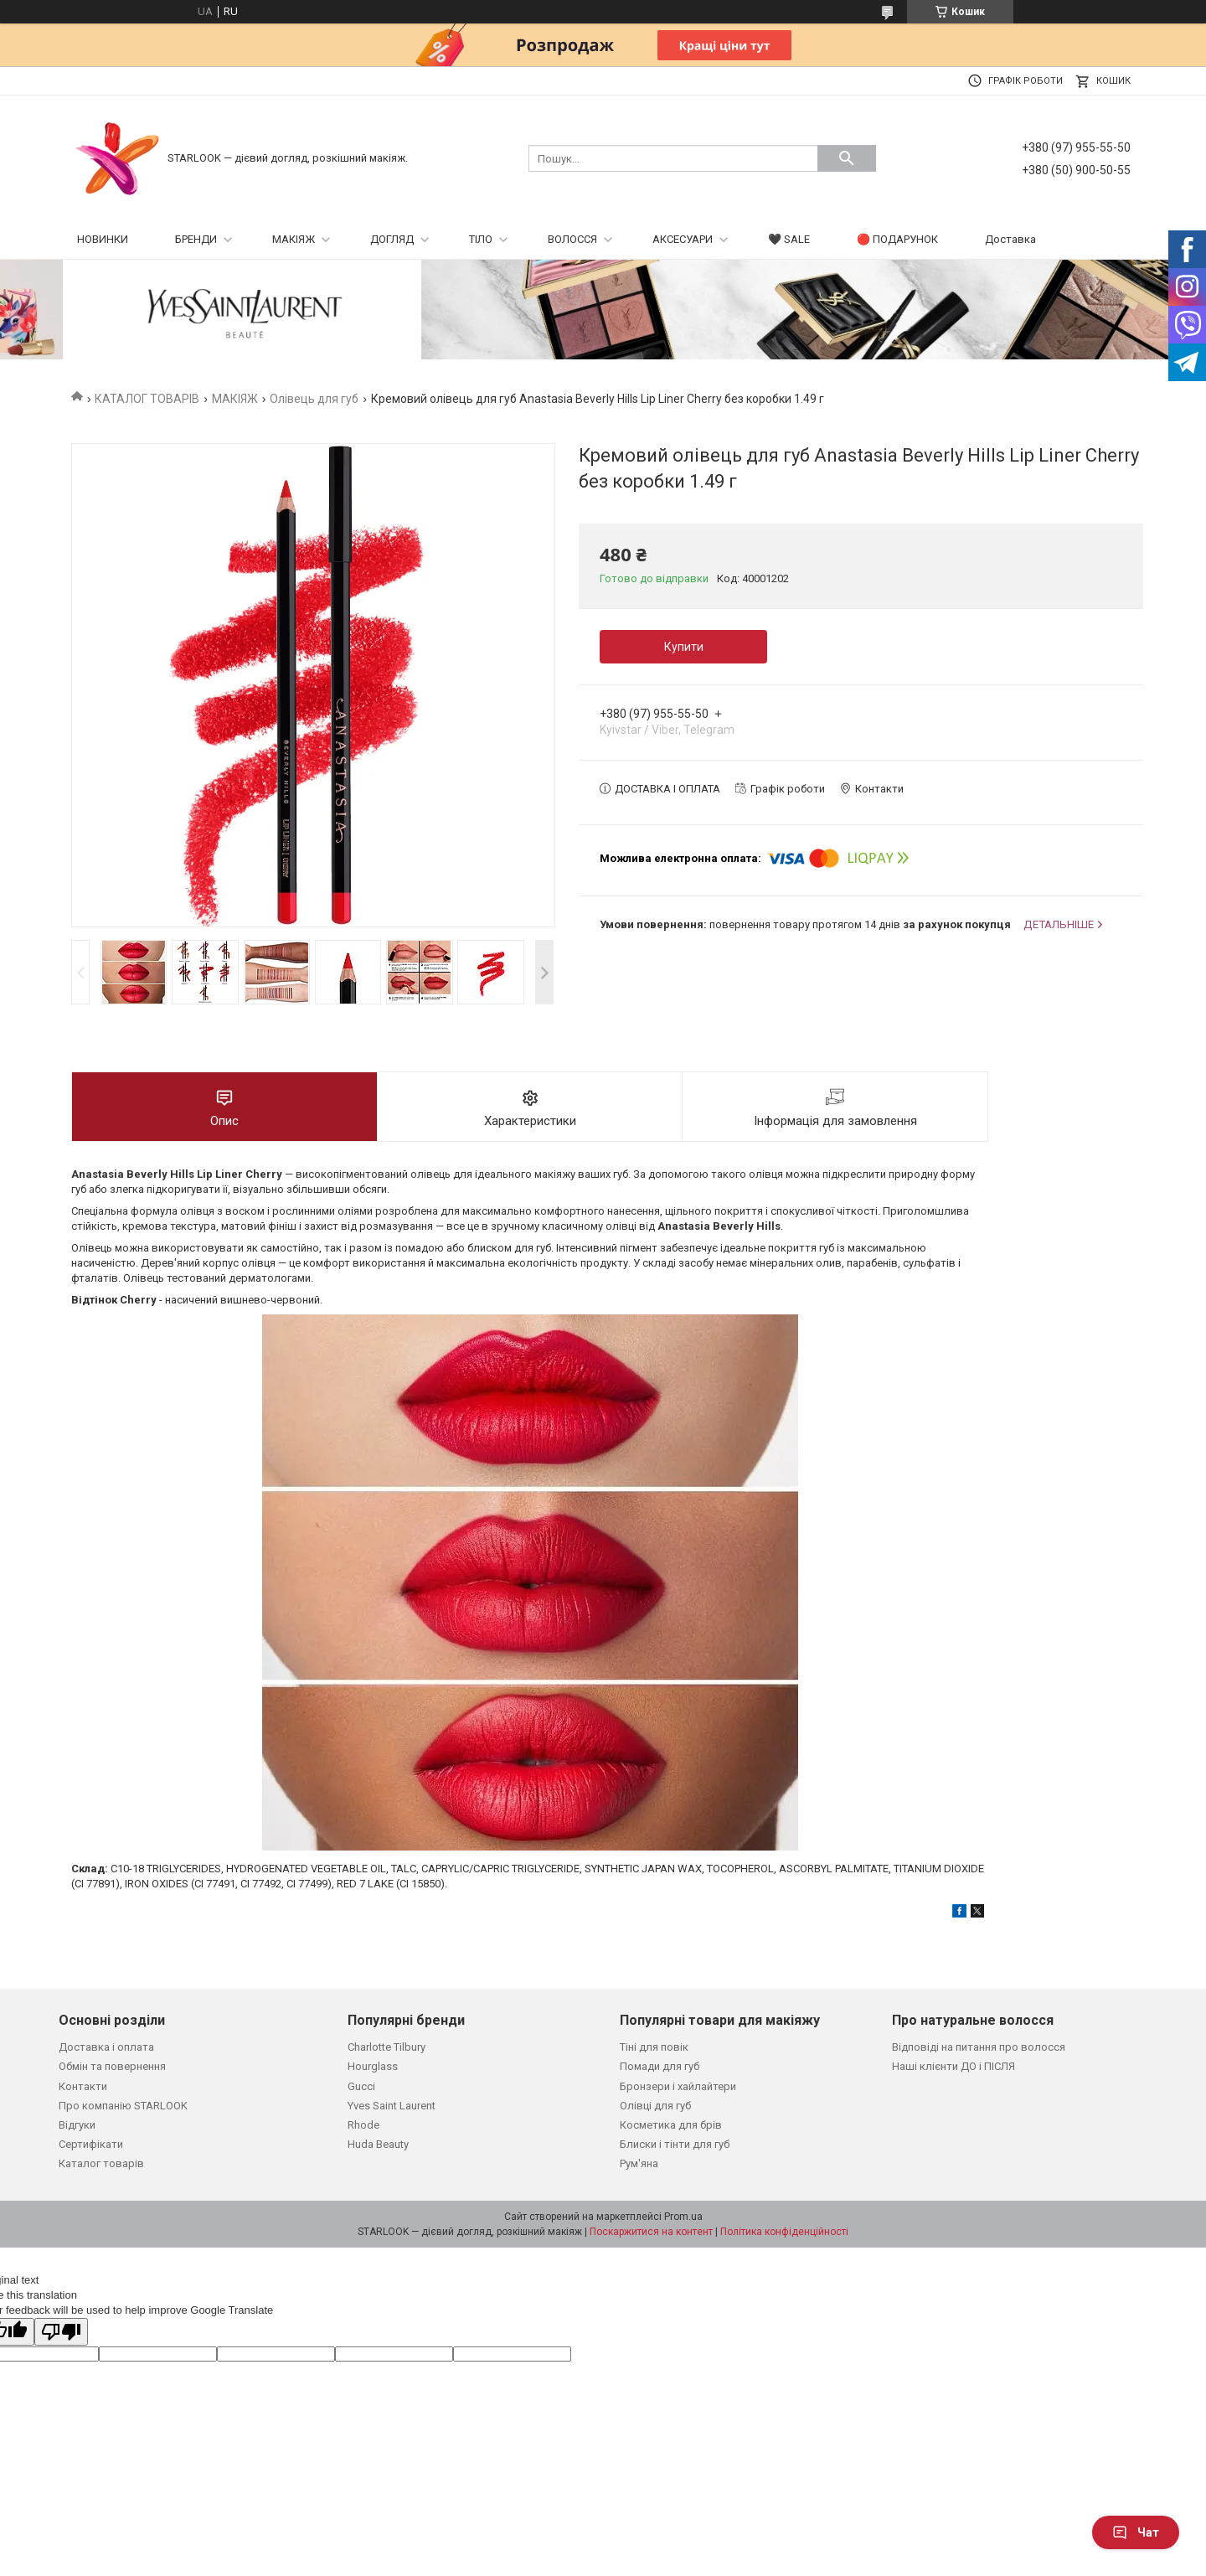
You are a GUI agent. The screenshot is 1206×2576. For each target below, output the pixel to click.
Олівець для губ (314, 398)
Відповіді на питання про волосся (978, 2047)
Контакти (83, 2086)
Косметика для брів (671, 2125)
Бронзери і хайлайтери (678, 2086)
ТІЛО (480, 239)
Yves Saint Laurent (392, 2105)
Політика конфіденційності (784, 2232)
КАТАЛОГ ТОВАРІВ (147, 398)
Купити (684, 646)
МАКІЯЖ (293, 239)
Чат (1135, 2532)
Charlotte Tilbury (386, 2047)
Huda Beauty (378, 2144)
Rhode (363, 2125)
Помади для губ (659, 2066)
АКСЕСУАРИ (682, 239)
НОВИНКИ (102, 239)
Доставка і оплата (106, 2047)
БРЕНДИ (196, 239)
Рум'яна (639, 2163)
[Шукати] (846, 158)
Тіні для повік (654, 2047)
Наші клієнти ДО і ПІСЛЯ (953, 2066)
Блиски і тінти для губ (674, 2144)
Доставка (1010, 239)
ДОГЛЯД (392, 239)
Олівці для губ (655, 2105)
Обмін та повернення (112, 2066)
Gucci (361, 2086)
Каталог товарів (101, 2163)
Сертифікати (91, 2144)
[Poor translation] (61, 2332)
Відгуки (77, 2125)
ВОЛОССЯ (572, 239)
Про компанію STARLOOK (123, 2105)
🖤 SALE (789, 239)
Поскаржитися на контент (651, 2232)
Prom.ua (683, 2216)
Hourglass (373, 2066)
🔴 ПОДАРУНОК (897, 239)
